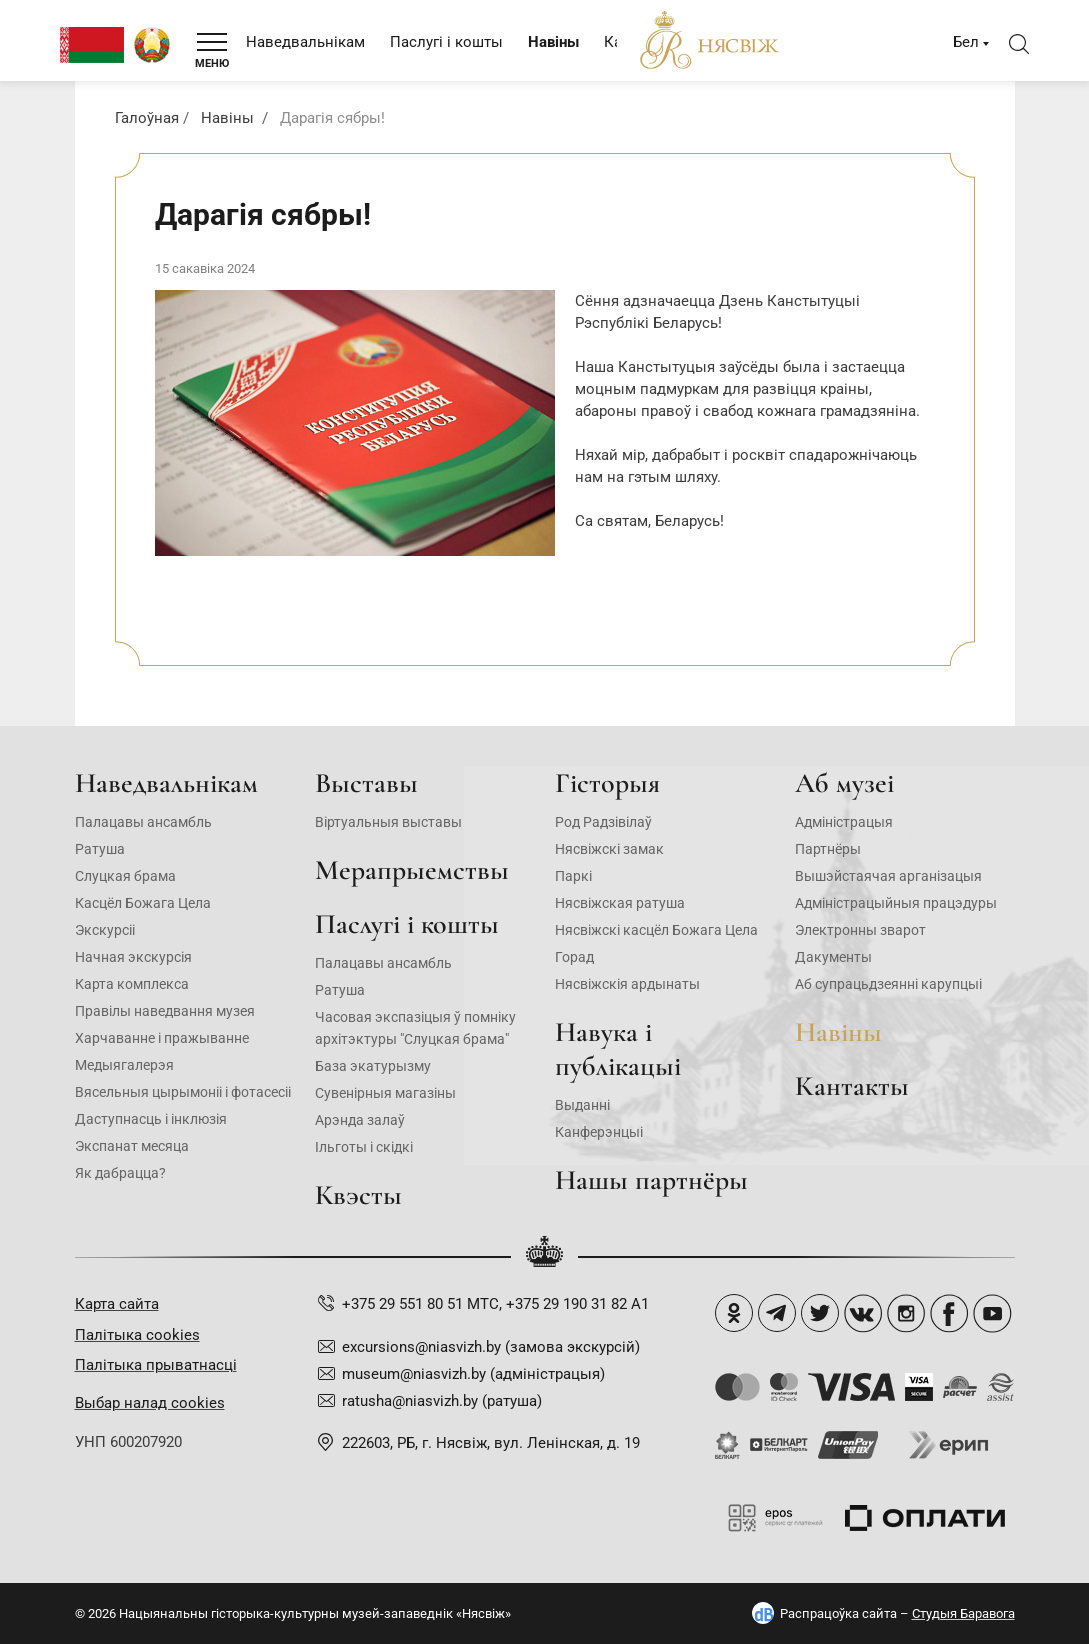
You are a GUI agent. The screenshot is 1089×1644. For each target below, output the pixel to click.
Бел (966, 42)
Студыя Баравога (963, 1613)
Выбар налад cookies (150, 1403)
